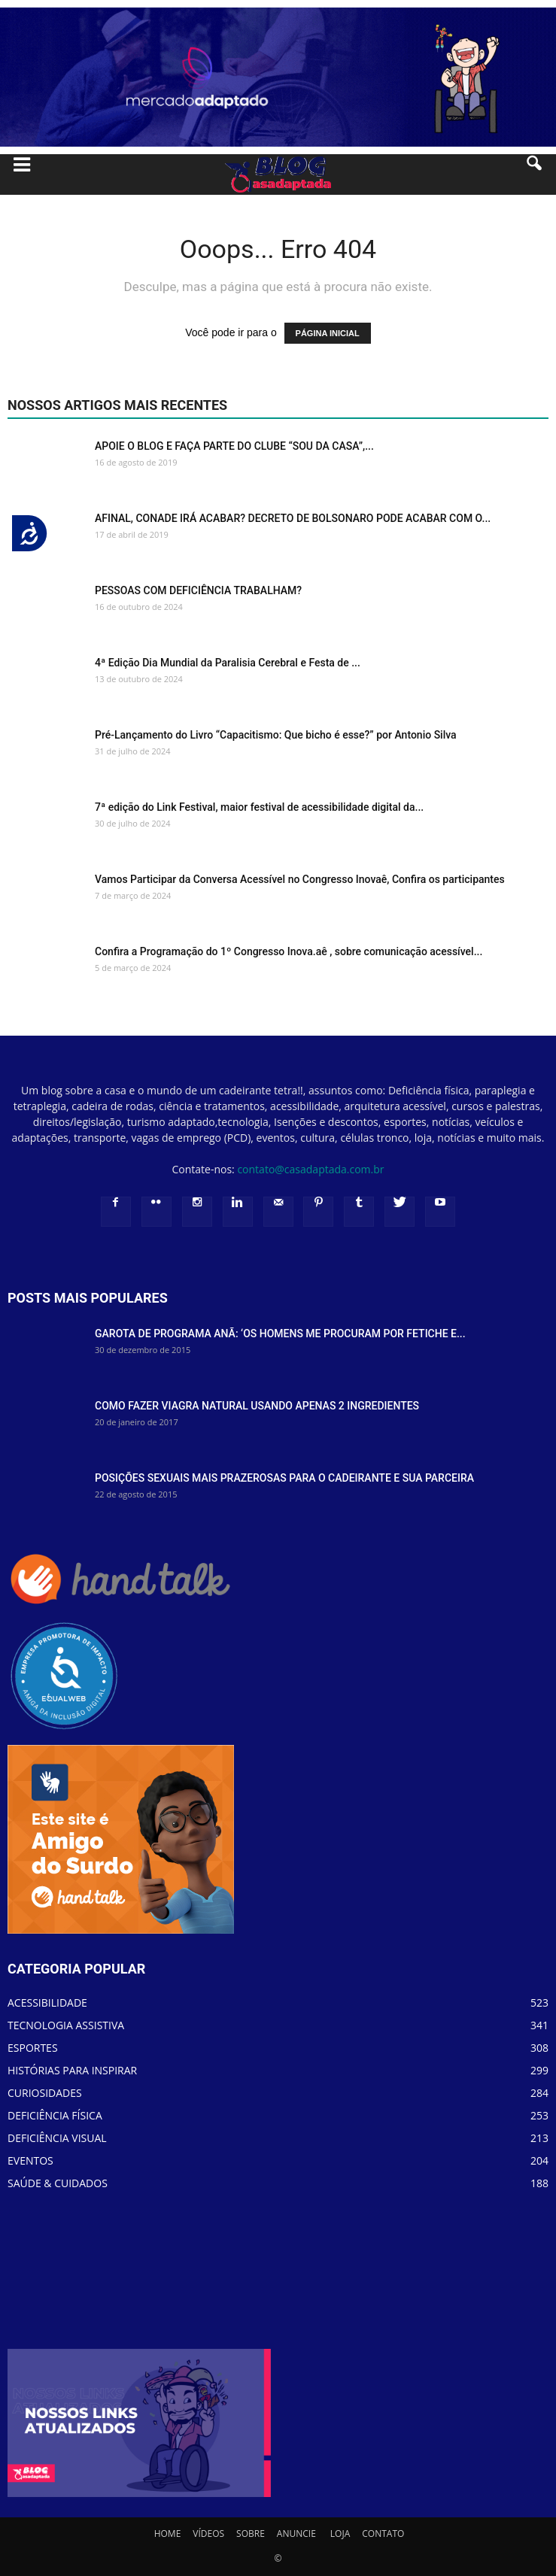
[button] (535, 174)
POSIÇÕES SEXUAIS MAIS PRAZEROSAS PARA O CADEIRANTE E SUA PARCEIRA (284, 1478)
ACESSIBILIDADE (47, 2002)
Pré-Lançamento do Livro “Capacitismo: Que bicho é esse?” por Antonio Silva (276, 735)
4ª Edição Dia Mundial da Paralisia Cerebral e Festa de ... (227, 663)
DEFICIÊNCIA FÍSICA (55, 2115)
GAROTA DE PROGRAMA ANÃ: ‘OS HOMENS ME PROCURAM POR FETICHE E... (280, 1333)
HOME (167, 2533)
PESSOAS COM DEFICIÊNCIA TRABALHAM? (198, 590)
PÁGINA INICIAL (328, 333)
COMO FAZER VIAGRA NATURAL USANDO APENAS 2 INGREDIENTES (257, 1406)
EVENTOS (30, 2160)
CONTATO (383, 2533)
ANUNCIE (296, 2533)
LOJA (340, 2533)
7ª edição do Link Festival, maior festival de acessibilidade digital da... (259, 807)
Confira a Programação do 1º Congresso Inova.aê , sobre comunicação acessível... (288, 951)
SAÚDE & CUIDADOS (58, 2183)
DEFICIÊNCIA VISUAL (57, 2138)
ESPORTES (33, 2047)
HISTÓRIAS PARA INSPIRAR (72, 2070)
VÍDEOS (208, 2533)
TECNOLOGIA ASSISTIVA (66, 2025)
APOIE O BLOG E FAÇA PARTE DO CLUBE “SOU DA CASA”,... (234, 446)
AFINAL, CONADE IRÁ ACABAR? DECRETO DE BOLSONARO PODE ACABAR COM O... (293, 518)
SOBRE (250, 2533)
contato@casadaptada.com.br (310, 1169)
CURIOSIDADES (45, 2093)
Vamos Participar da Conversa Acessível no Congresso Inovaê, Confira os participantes (300, 879)
